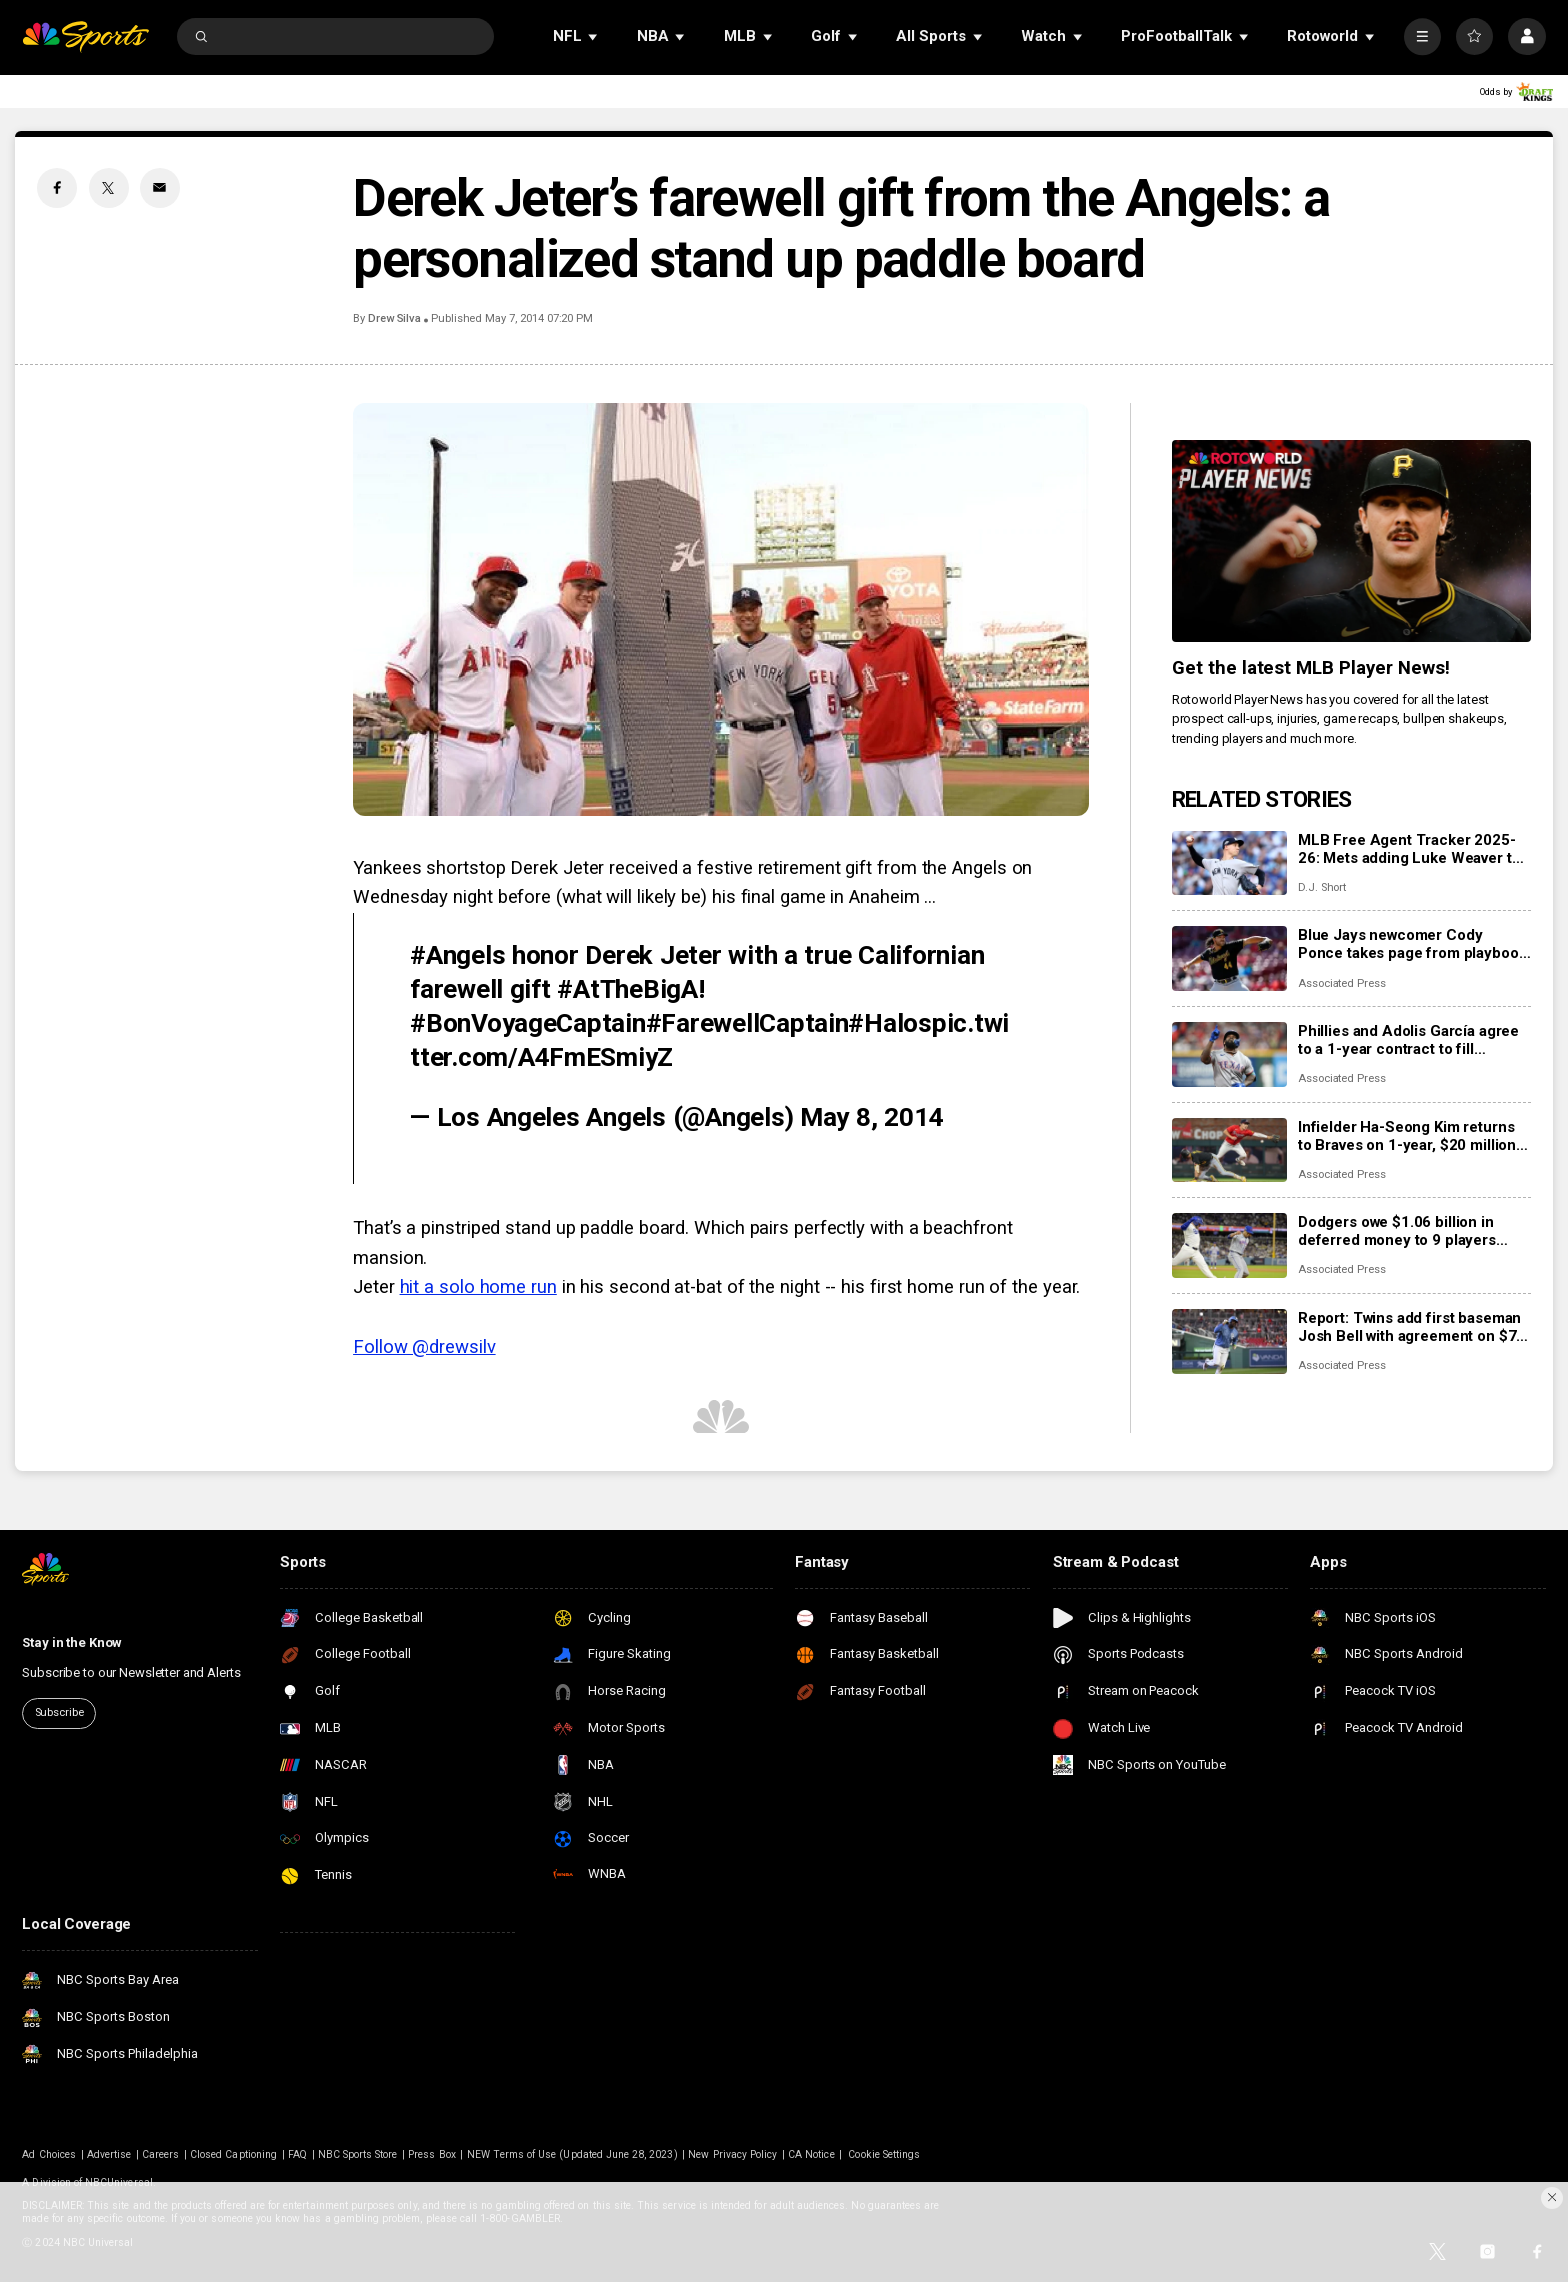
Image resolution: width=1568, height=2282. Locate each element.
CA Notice (811, 2154)
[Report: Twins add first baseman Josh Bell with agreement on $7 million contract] (1229, 1341)
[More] (1422, 36)
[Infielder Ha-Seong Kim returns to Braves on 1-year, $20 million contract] (1229, 1150)
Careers (160, 2154)
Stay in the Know (72, 1642)
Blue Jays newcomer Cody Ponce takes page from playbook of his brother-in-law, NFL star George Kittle (1412, 944)
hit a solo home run (478, 1287)
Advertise (109, 2154)
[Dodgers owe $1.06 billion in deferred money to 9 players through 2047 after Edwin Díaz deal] (1229, 1245)
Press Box (431, 2154)
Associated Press (1342, 983)
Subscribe (59, 1712)
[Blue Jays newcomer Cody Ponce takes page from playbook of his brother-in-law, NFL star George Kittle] (1229, 958)
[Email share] (160, 188)
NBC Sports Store (358, 2154)
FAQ (297, 2154)
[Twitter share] (109, 188)
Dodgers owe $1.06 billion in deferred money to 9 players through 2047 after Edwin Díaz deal (1403, 1231)
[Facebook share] (57, 188)
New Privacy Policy (732, 2154)
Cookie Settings (884, 2154)
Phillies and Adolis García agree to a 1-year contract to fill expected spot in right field (1408, 1040)
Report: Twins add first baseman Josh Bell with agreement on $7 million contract (1409, 1327)
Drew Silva (394, 318)
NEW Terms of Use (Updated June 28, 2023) (572, 2154)
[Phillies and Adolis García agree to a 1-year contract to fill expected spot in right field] (1229, 1054)
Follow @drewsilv (424, 1347)
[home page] (85, 36)
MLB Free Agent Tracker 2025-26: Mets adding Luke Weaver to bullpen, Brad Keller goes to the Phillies (1409, 849)
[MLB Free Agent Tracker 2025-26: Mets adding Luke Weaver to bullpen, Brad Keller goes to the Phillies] (1229, 863)
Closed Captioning (233, 2154)
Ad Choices (49, 2154)
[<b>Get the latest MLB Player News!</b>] (1351, 541)
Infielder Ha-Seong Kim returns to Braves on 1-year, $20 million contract (1407, 1136)
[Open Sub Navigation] (594, 36)
